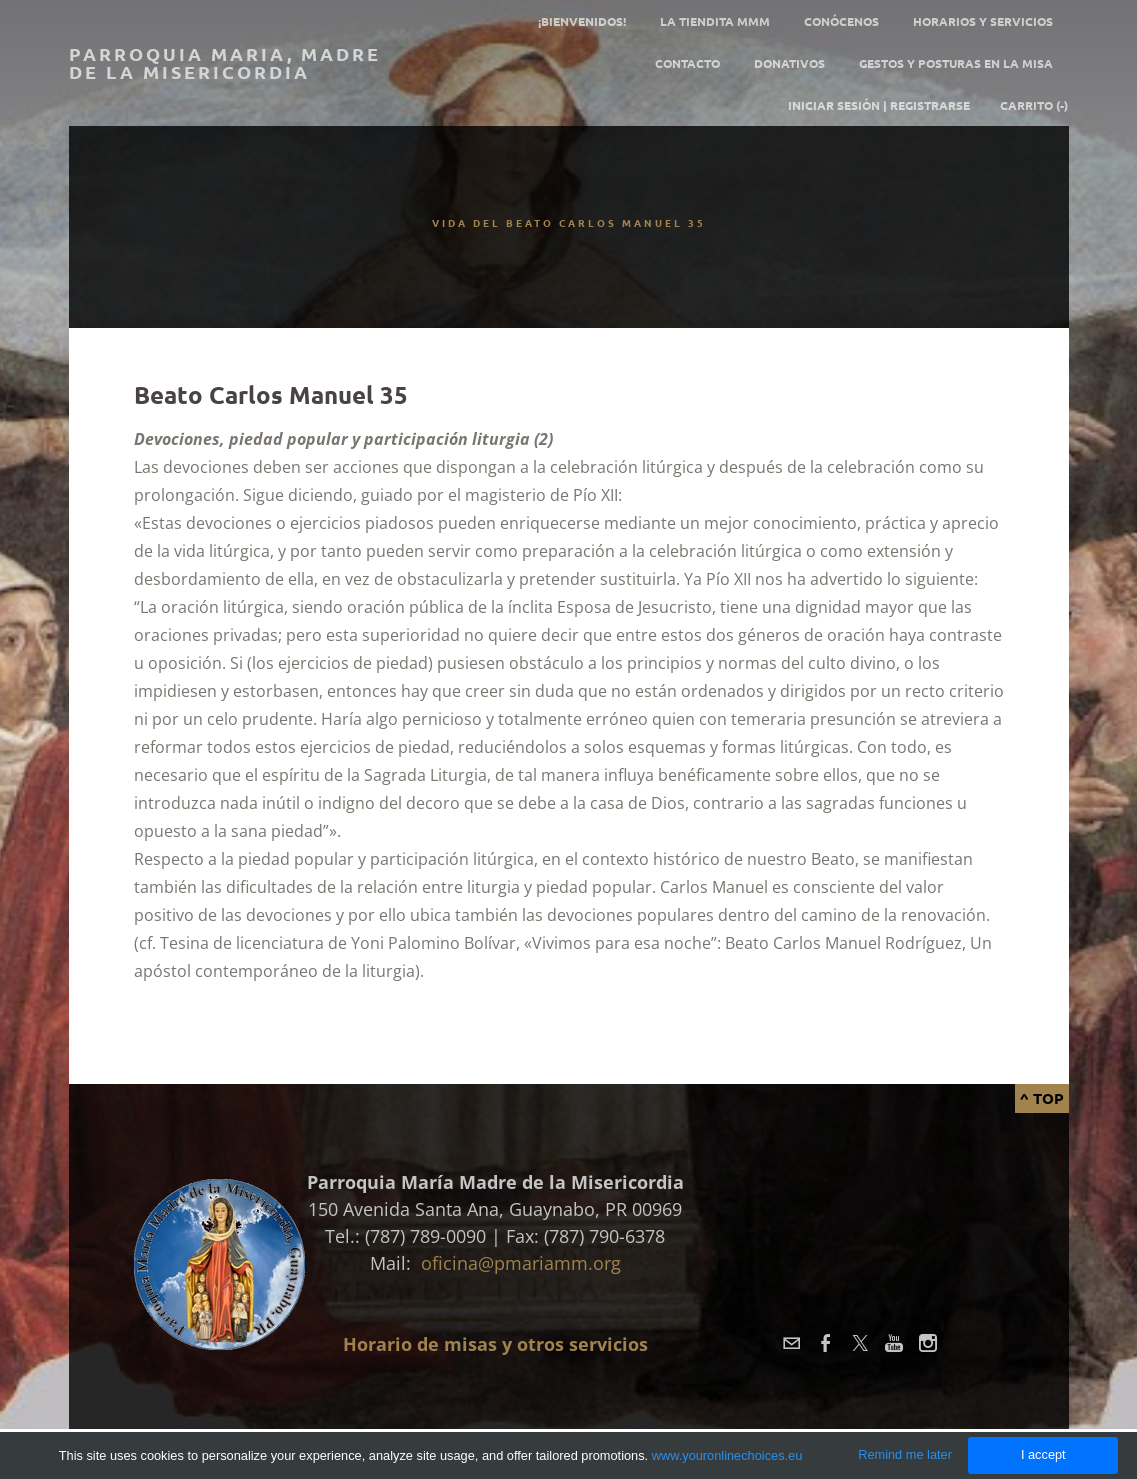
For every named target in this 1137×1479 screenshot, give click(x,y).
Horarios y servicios (983, 21)
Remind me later (905, 1454)
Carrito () (1034, 105)
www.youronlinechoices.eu (727, 1455)
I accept (1043, 1454)
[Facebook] (826, 1343)
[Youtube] (894, 1343)
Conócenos (841, 21)
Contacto (687, 63)
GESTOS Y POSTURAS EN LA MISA (956, 63)
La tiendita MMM (715, 21)
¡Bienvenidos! (582, 21)
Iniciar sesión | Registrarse (879, 105)
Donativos (789, 63)
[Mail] (792, 1343)
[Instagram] (928, 1343)
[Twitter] (860, 1343)
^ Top (1042, 1098)
